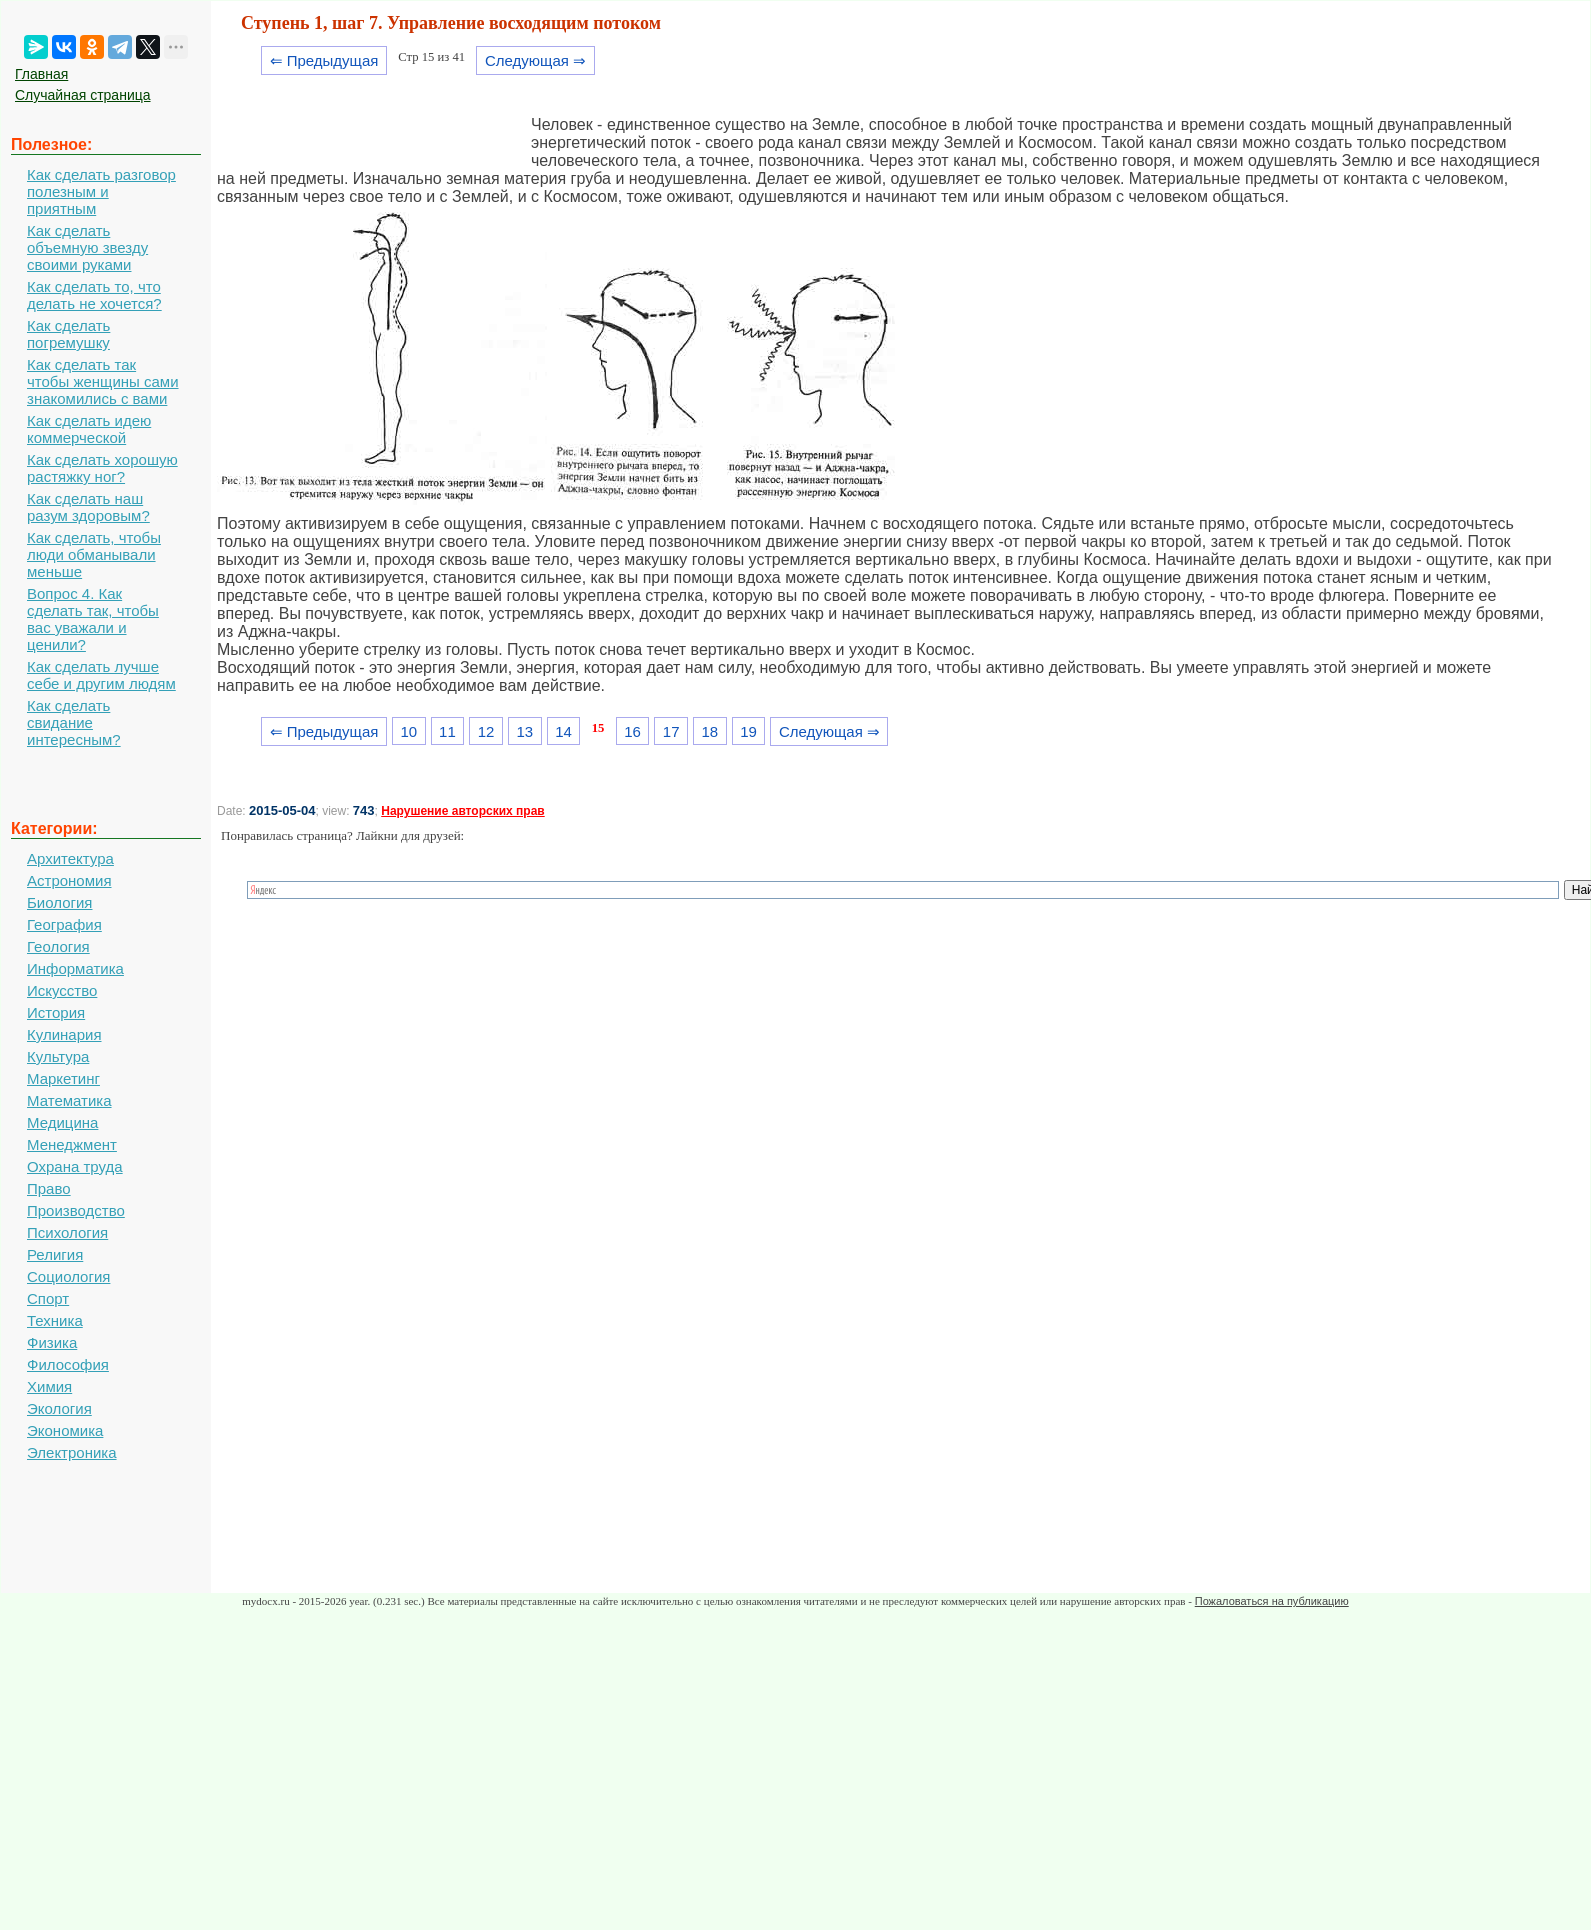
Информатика (75, 968)
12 (486, 731)
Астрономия (69, 880)
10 (408, 731)
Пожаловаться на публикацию (1272, 1601)
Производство (76, 1210)
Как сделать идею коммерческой (89, 429)
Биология (59, 902)
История (56, 1012)
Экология (59, 1408)
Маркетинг (63, 1078)
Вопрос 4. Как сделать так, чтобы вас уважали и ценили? (93, 619)
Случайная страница (83, 95)
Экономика (65, 1430)
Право (49, 1188)
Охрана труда (75, 1166)
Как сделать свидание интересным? (74, 722)
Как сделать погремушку (68, 334)
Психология (67, 1232)
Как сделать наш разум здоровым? (88, 507)
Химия (49, 1386)
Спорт (48, 1298)
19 (748, 731)
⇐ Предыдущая (324, 60)
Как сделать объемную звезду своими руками (87, 247)
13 (524, 731)
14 (563, 731)
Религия (55, 1254)
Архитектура (70, 858)
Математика (69, 1100)
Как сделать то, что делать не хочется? (94, 295)
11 (447, 731)
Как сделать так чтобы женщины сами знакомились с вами (103, 381)
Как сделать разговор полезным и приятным (101, 191)
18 (710, 731)
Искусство (62, 990)
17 (671, 731)
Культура (58, 1056)
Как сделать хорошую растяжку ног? (102, 468)
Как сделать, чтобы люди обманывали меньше (94, 554)
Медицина (62, 1122)
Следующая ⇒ (535, 60)
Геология (58, 946)
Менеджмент (72, 1144)
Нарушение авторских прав (462, 811)
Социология (68, 1276)
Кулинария (64, 1034)
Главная (41, 74)
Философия (68, 1364)
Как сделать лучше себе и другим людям (101, 675)
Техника (55, 1320)
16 (632, 731)
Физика (52, 1342)
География (64, 924)
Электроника (72, 1452)
